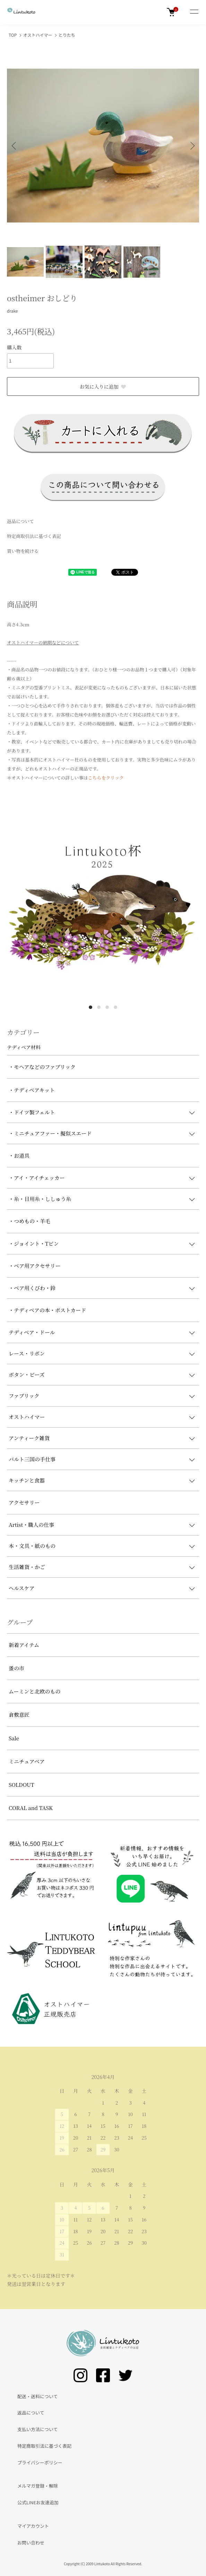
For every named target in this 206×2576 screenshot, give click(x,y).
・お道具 (19, 1155)
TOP (13, 35)
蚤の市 (16, 1668)
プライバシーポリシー (39, 2462)
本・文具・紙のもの (32, 1545)
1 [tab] (90, 1007)
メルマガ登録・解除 (37, 2485)
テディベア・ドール (32, 1332)
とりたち (67, 35)
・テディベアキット (32, 1090)
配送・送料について (37, 2396)
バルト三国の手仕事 (32, 1459)
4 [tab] (115, 1007)
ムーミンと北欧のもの (34, 1691)
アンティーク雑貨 (29, 1438)
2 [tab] (99, 1007)
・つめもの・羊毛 (29, 1221)
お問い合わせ (30, 2542)
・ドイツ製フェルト (32, 1112)
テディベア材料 (24, 1047)
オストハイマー (37, 35)
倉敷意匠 (19, 1714)
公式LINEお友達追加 (38, 2502)
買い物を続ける (22, 551)
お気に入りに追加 (103, 386)
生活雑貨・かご (27, 1566)
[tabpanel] (103, 904)
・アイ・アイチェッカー (37, 1177)
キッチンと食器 (27, 1480)
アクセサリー (24, 1502)
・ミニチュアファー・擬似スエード (50, 1133)
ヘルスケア (22, 1588)
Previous (15, 145)
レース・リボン (27, 1353)
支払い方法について (37, 2429)
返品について (20, 521)
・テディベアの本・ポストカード (47, 1310)
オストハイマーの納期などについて (43, 642)
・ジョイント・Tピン (34, 1243)
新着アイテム (24, 1644)
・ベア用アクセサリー (35, 1265)
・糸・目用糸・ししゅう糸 (40, 1198)
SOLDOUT (21, 1784)
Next (191, 145)
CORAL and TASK (31, 1807)
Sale (14, 1738)
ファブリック (24, 1395)
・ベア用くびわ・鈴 (32, 1287)
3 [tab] (107, 1007)
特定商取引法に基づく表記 (34, 536)
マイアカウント (33, 2526)
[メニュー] (194, 12)
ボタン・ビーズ (27, 1374)
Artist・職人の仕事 (31, 1524)
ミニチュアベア (27, 1761)
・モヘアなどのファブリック (42, 1066)
